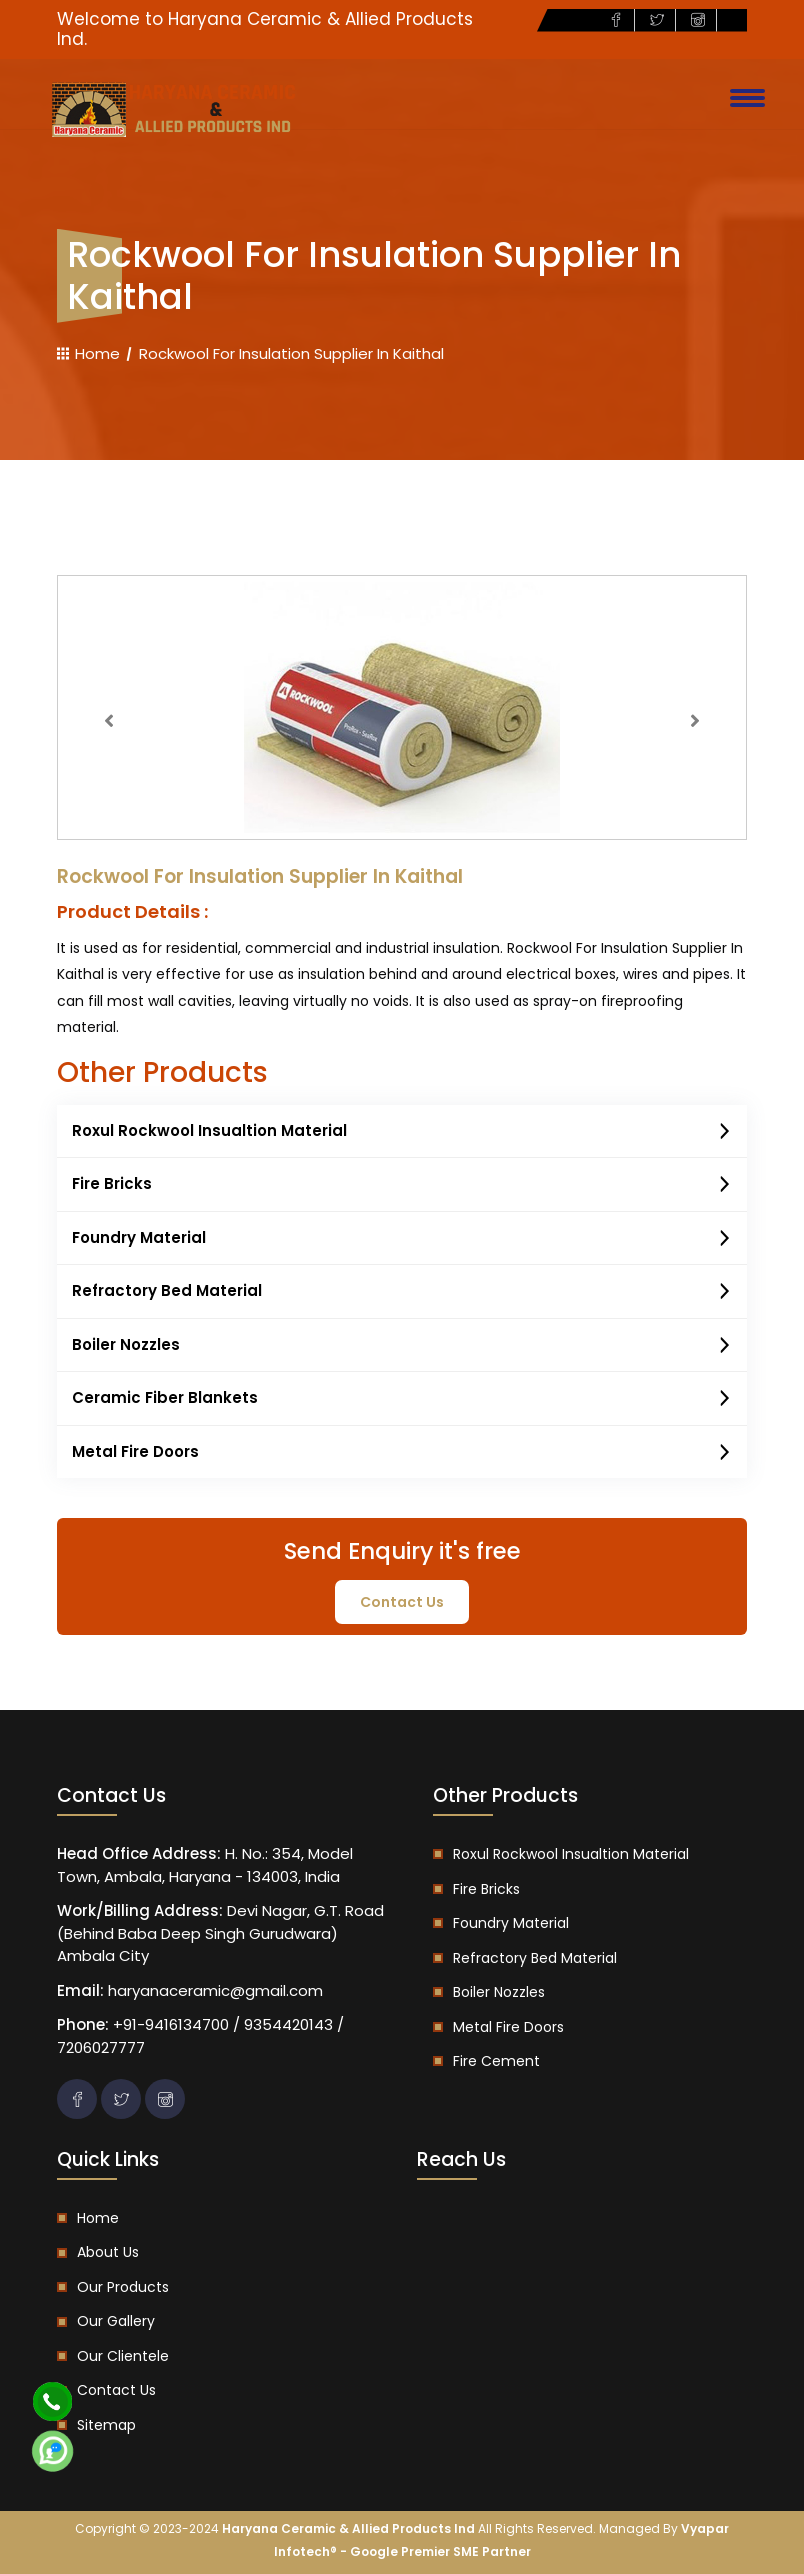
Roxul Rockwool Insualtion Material (402, 1132)
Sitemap (106, 2425)
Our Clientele (123, 2356)
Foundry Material (402, 1239)
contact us (402, 1602)
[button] (109, 720)
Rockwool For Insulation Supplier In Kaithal (291, 353)
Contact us (116, 2390)
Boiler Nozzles (402, 1346)
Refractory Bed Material (402, 1292)
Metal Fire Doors (402, 1453)
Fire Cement (496, 2061)
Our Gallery (116, 2321)
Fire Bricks (402, 1185)
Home (88, 353)
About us (108, 2252)
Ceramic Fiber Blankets (402, 1399)
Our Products (123, 2287)
